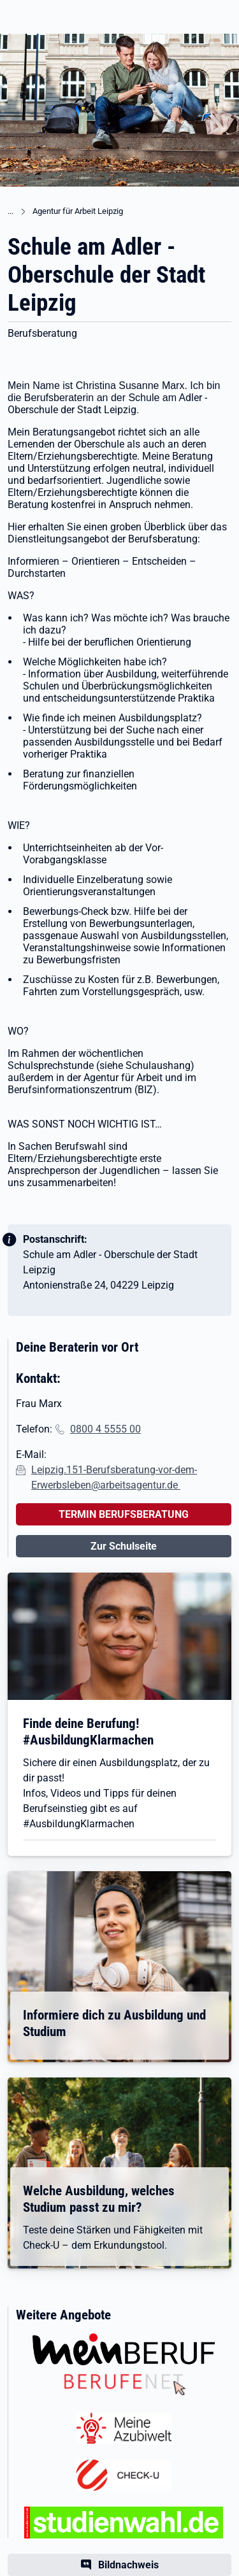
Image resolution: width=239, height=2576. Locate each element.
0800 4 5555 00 (105, 1429)
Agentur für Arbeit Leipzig (78, 211)
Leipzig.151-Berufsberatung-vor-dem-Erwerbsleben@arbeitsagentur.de (114, 1477)
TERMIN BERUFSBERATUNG (124, 1514)
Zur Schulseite (124, 1546)
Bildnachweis (128, 2565)
